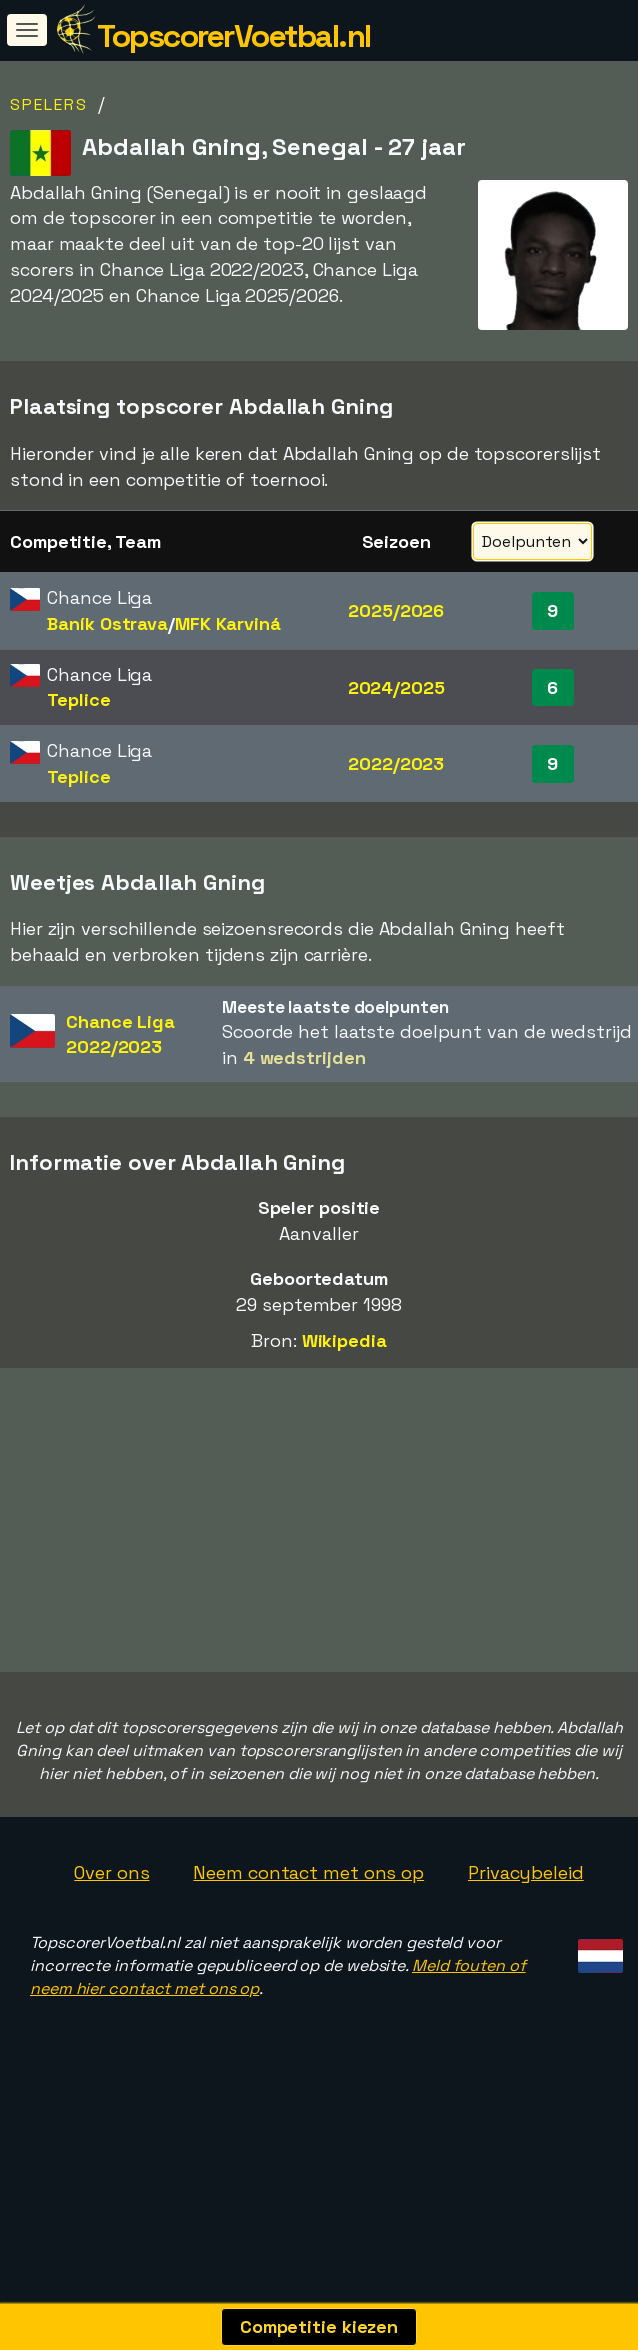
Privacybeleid (526, 1931)
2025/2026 (396, 610)
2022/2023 (396, 763)
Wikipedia (344, 1340)
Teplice (78, 699)
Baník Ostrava (107, 623)
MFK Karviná (228, 623)
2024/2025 (396, 687)
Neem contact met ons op (308, 1931)
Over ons (111, 1931)
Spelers (49, 104)
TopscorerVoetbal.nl (234, 36)
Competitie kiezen (319, 2326)
